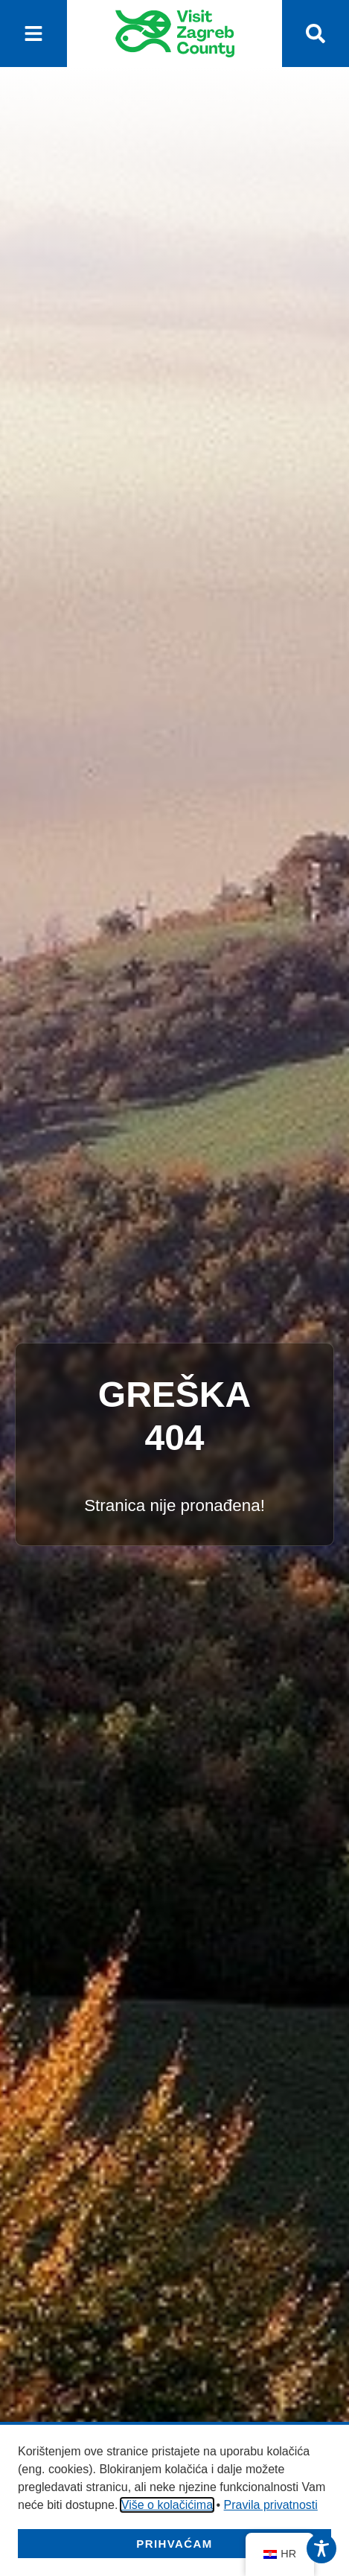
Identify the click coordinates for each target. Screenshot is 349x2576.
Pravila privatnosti (271, 2505)
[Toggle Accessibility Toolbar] (321, 2548)
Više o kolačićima (167, 2505)
